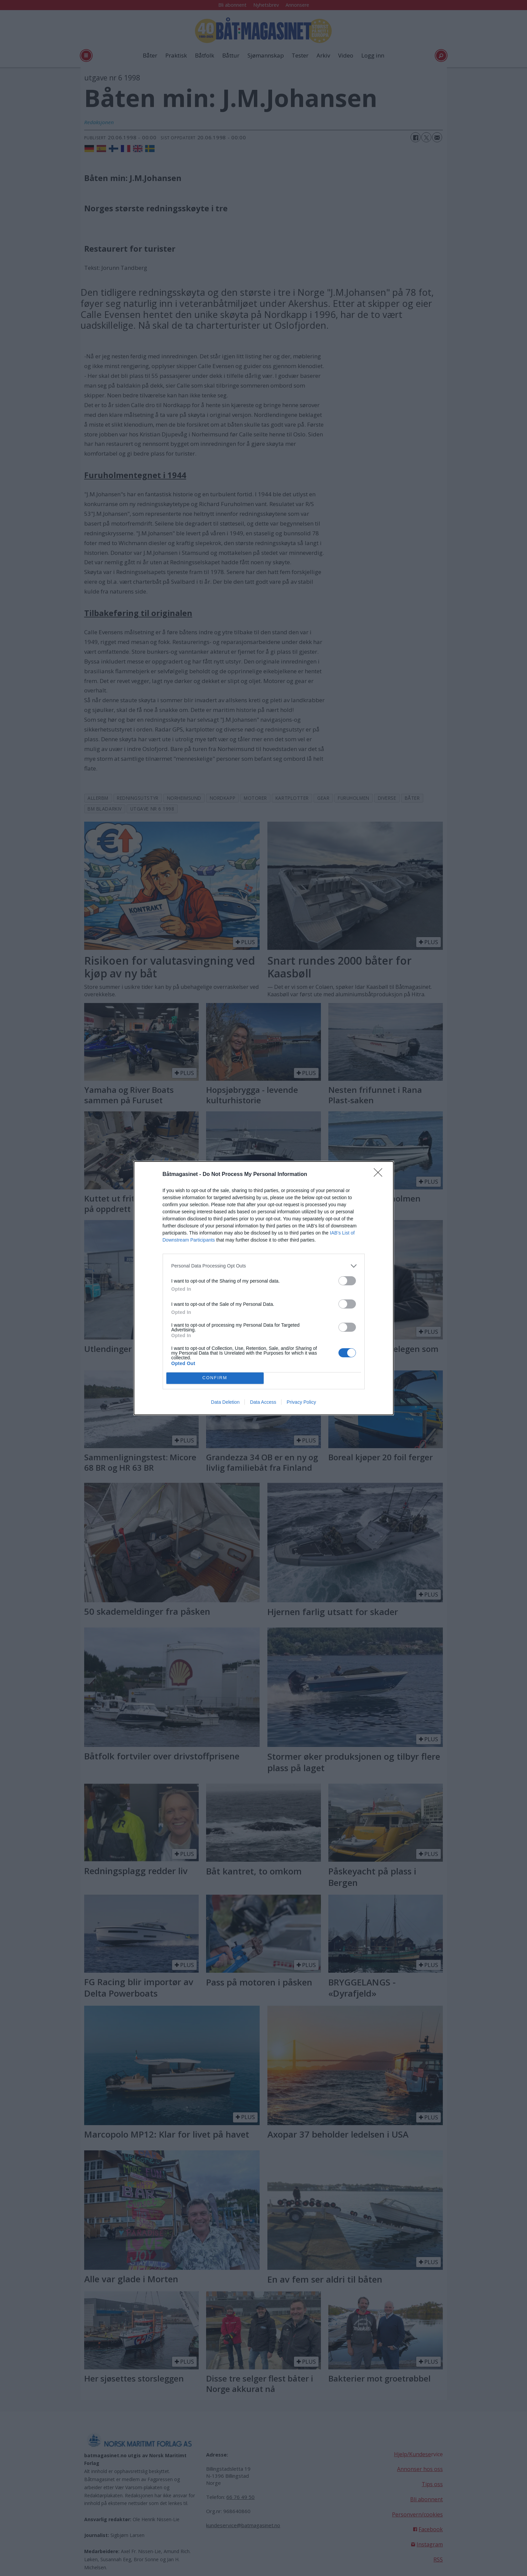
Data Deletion (225, 1402)
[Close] (380, 1174)
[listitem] (263, 1265)
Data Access (263, 1402)
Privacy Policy (301, 1402)
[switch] (347, 1280)
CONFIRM (215, 1378)
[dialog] (263, 1288)
